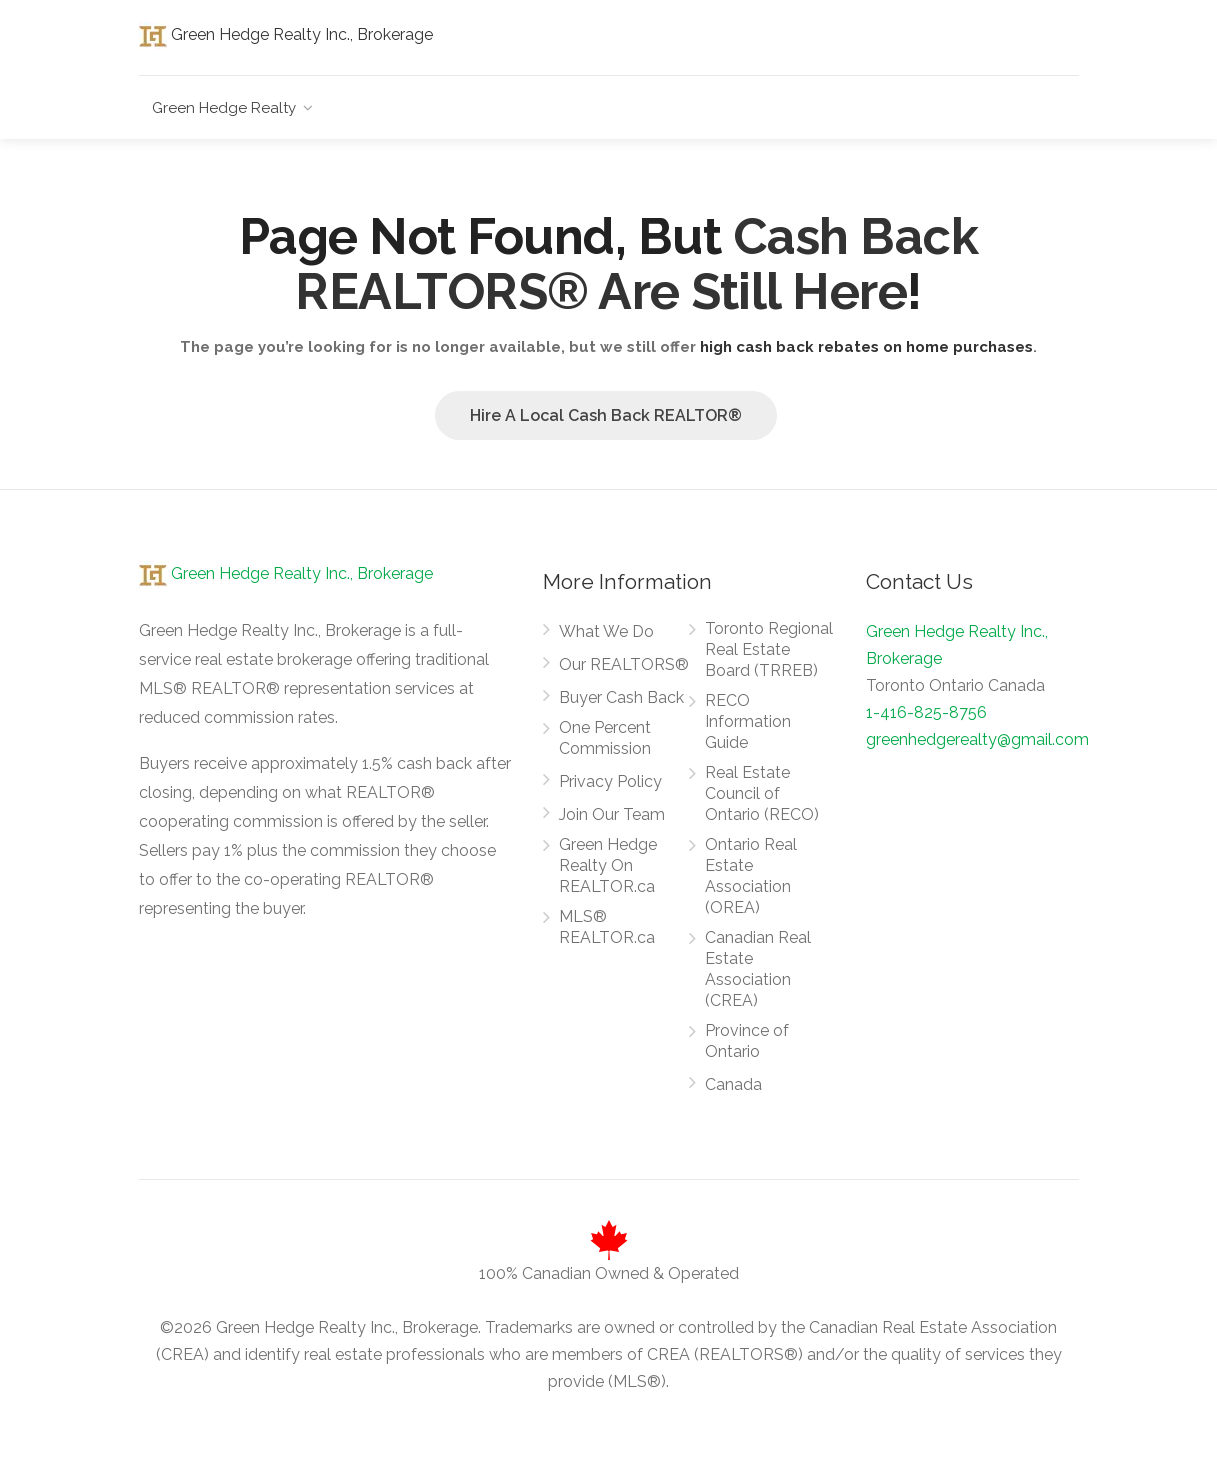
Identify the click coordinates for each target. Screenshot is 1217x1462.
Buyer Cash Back (621, 697)
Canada (733, 1084)
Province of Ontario (747, 1041)
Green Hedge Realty (224, 108)
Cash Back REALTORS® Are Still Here (636, 264)
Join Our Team (612, 814)
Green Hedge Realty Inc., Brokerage (286, 34)
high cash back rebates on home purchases (866, 347)
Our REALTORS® (624, 664)
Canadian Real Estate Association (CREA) (758, 969)
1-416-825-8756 (926, 712)
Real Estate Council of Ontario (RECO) (762, 793)
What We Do (606, 631)
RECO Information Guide (748, 721)
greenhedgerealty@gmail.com (977, 739)
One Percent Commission (605, 738)
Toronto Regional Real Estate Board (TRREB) (769, 649)
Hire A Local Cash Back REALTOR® (606, 415)
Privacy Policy (610, 781)
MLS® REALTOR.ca (607, 927)
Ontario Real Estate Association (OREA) (751, 876)
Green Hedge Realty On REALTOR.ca (608, 865)
